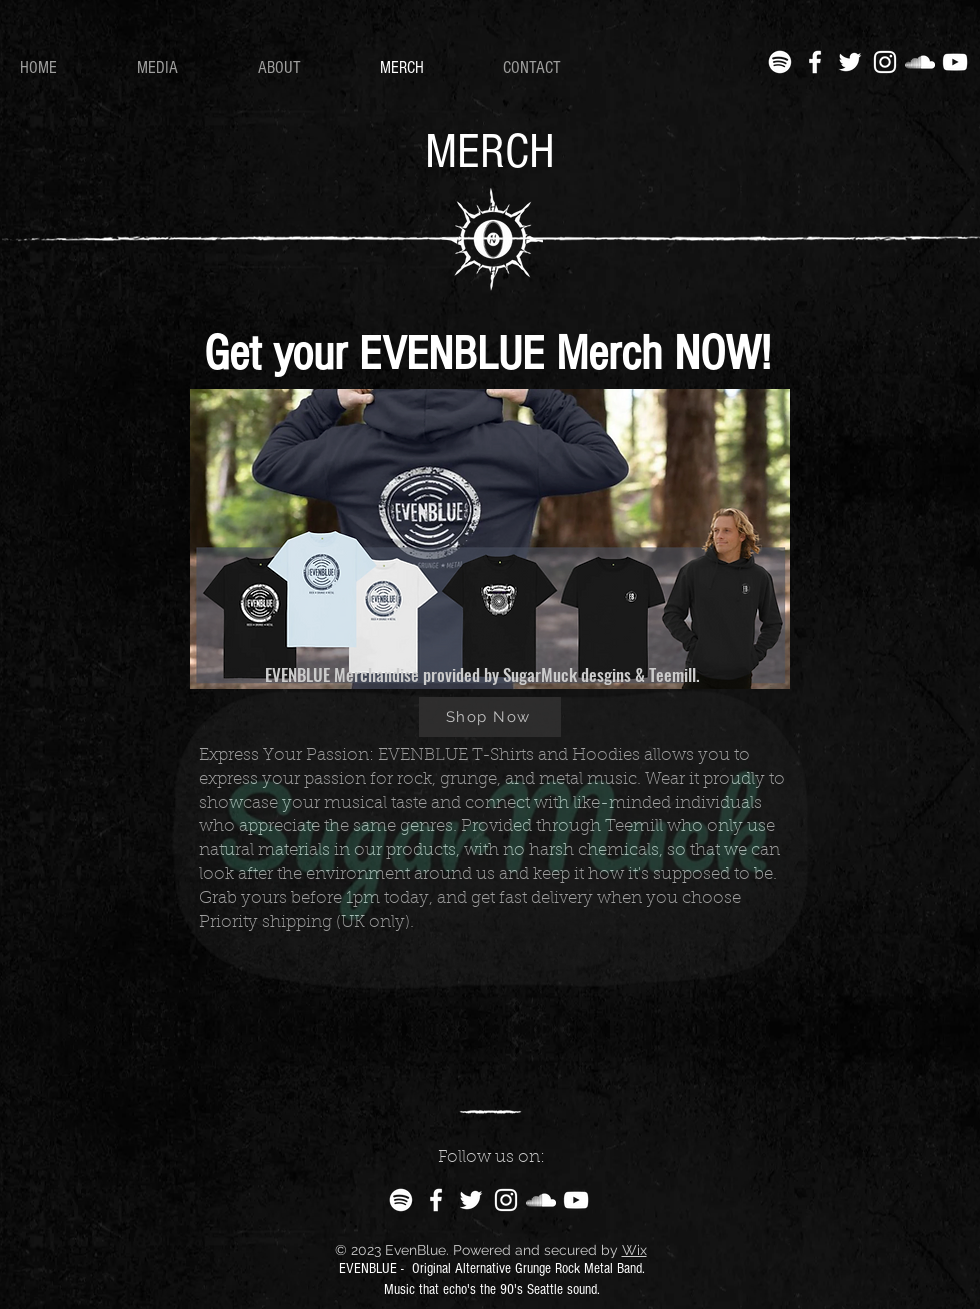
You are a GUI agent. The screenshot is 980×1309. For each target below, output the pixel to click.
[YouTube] (955, 62)
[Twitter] (850, 62)
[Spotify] (780, 62)
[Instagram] (885, 62)
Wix (634, 1250)
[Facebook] (815, 62)
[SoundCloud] (920, 62)
